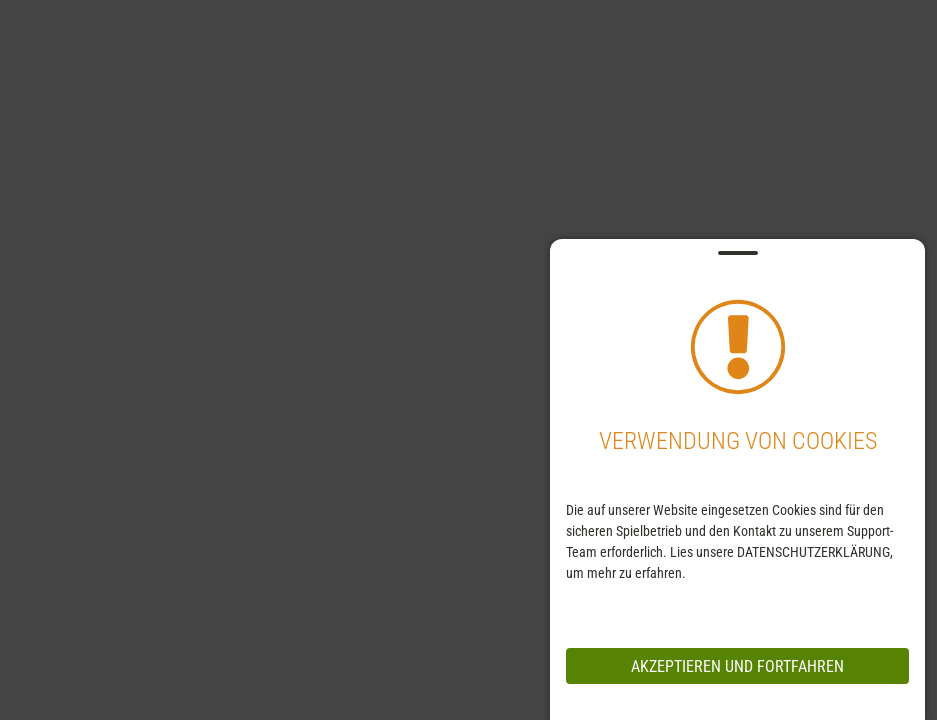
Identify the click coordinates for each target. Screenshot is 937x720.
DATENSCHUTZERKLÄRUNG (813, 552)
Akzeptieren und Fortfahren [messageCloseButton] (737, 666)
